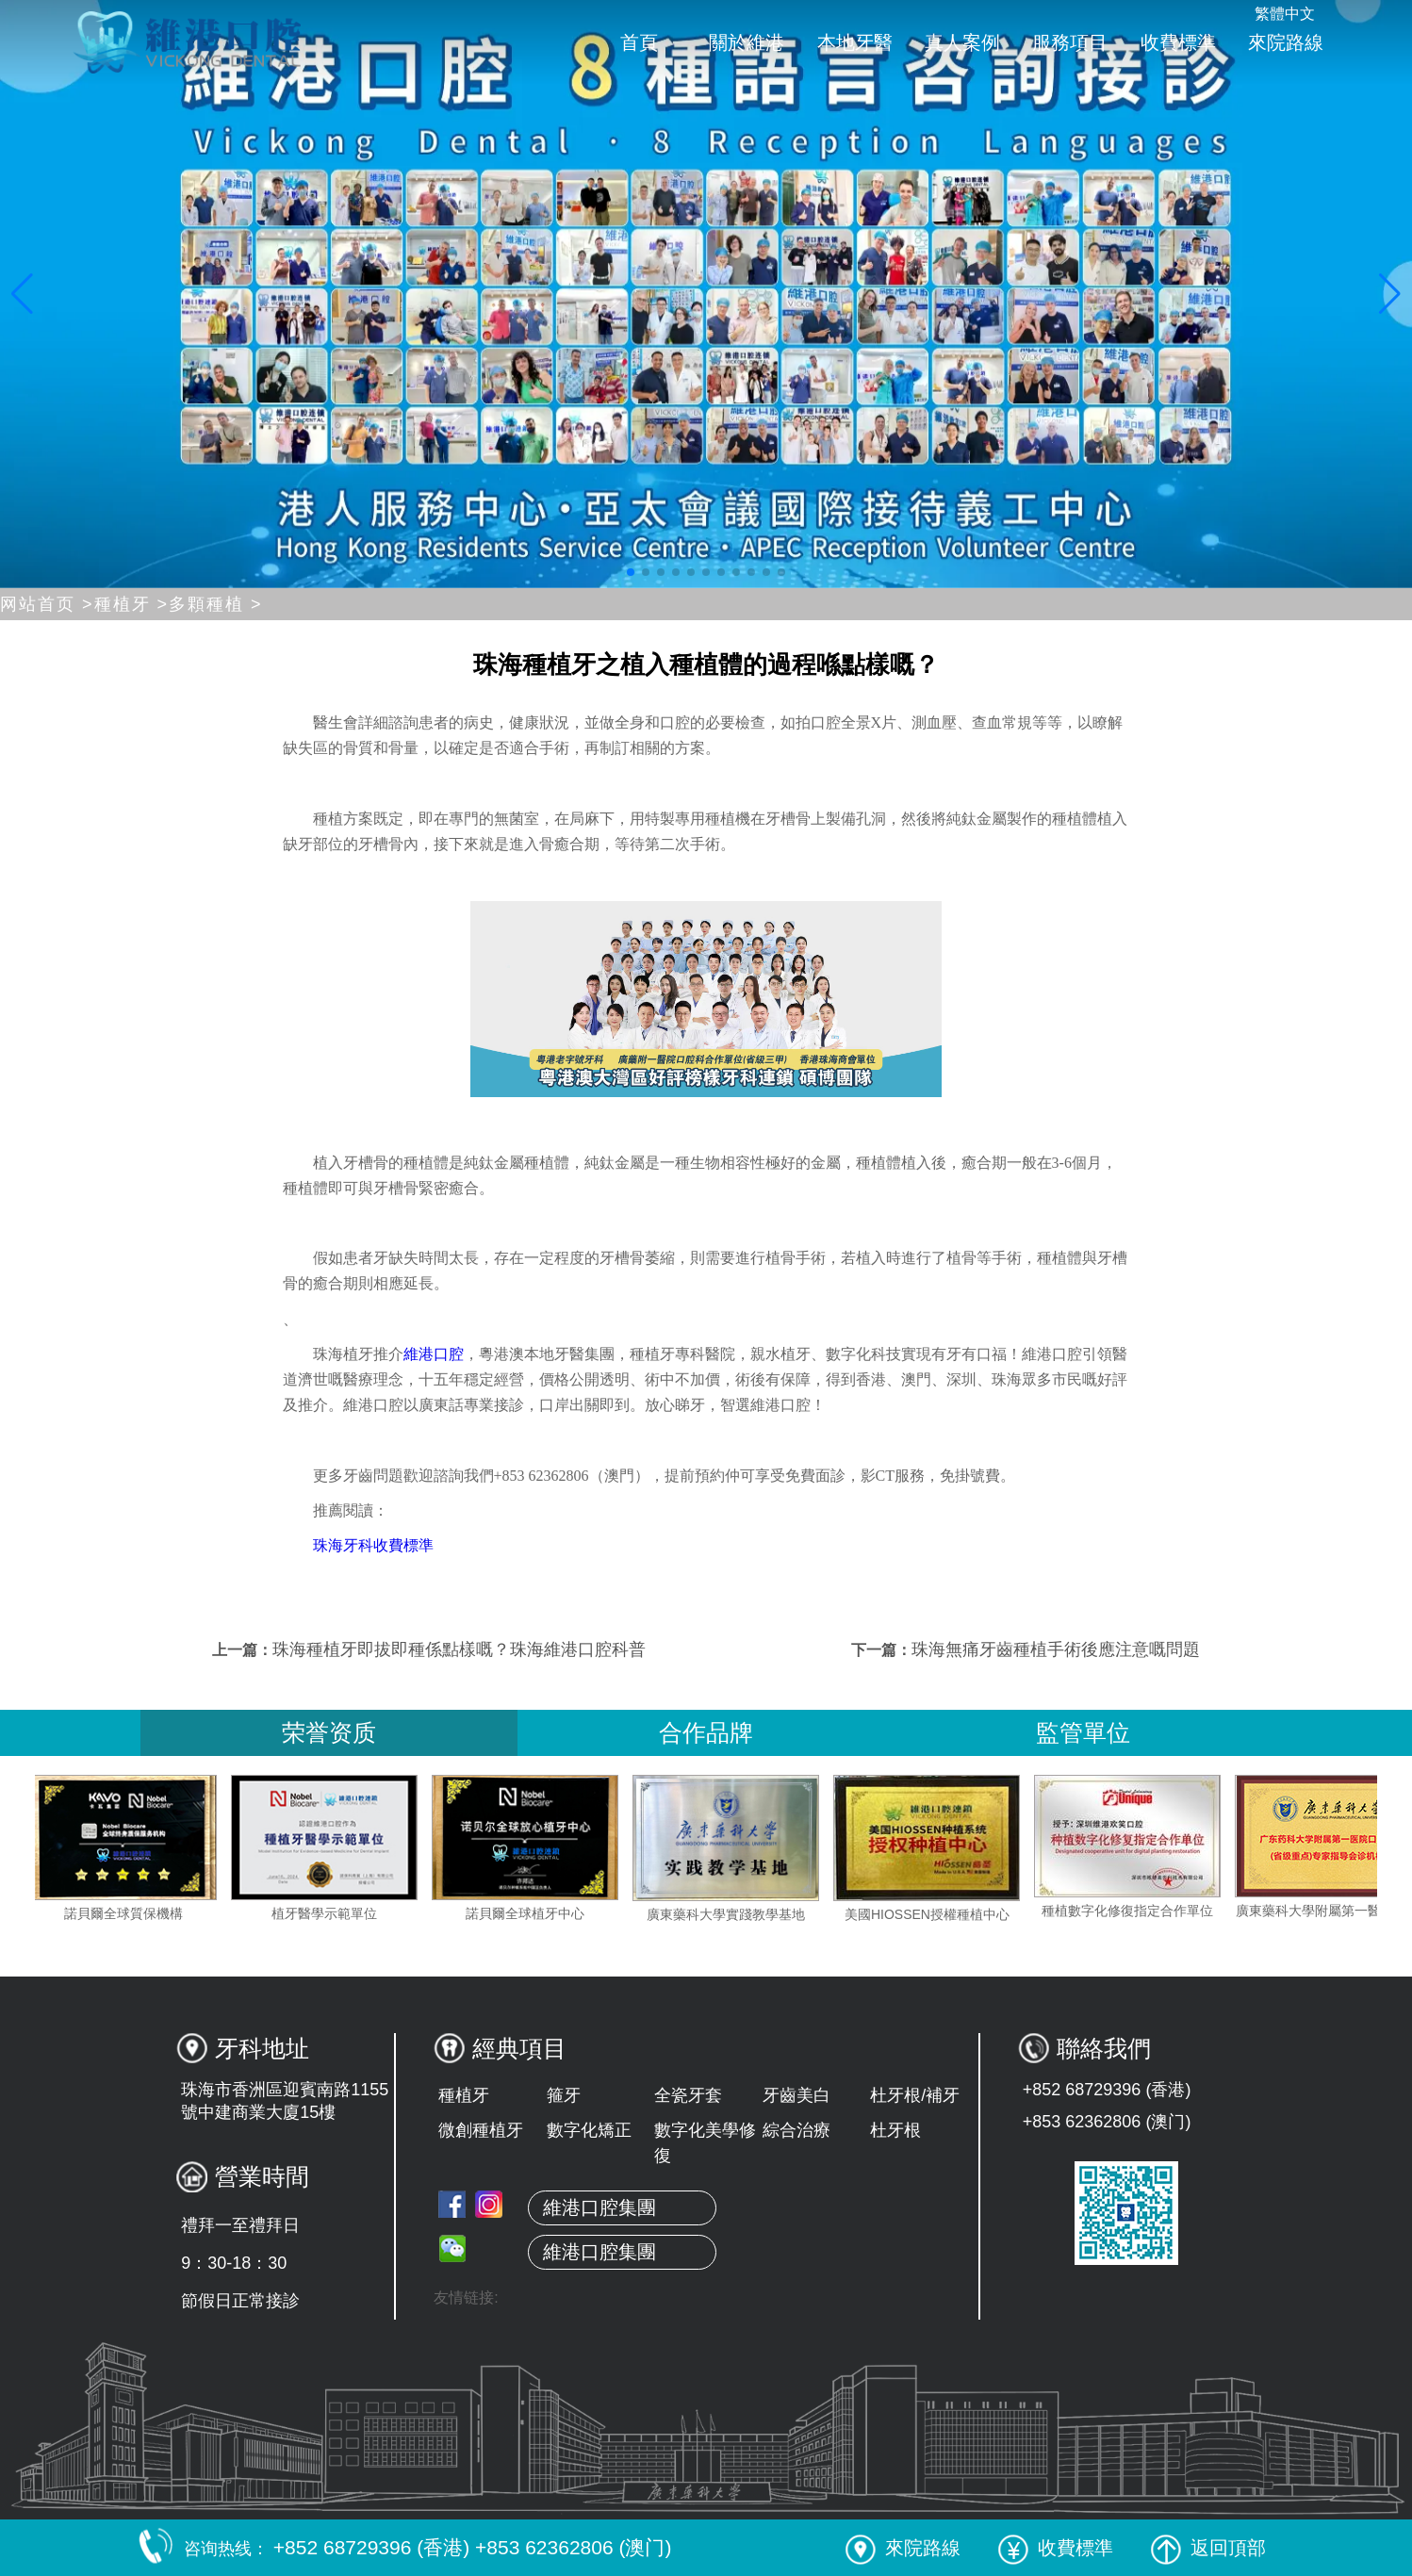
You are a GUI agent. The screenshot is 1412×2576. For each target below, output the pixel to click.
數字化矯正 (589, 2130)
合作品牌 (706, 1732)
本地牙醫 (855, 42)
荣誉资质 (329, 1732)
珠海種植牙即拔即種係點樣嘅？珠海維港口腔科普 (459, 1649)
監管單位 (1083, 1732)
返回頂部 (1208, 2547)
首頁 (639, 42)
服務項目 (1070, 42)
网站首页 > (47, 604)
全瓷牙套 (688, 2095)
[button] (630, 572)
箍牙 (564, 2095)
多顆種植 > (216, 604)
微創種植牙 (480, 2130)
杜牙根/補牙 (915, 2095)
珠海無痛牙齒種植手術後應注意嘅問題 (1055, 1649)
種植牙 (463, 2095)
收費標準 (1178, 42)
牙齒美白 (796, 2095)
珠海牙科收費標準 (373, 1545)
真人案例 (962, 42)
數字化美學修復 (705, 2143)
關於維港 (746, 42)
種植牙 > (132, 604)
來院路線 (1285, 42)
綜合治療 (796, 2130)
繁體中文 (1285, 14)
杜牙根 (895, 2130)
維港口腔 (433, 1354)
